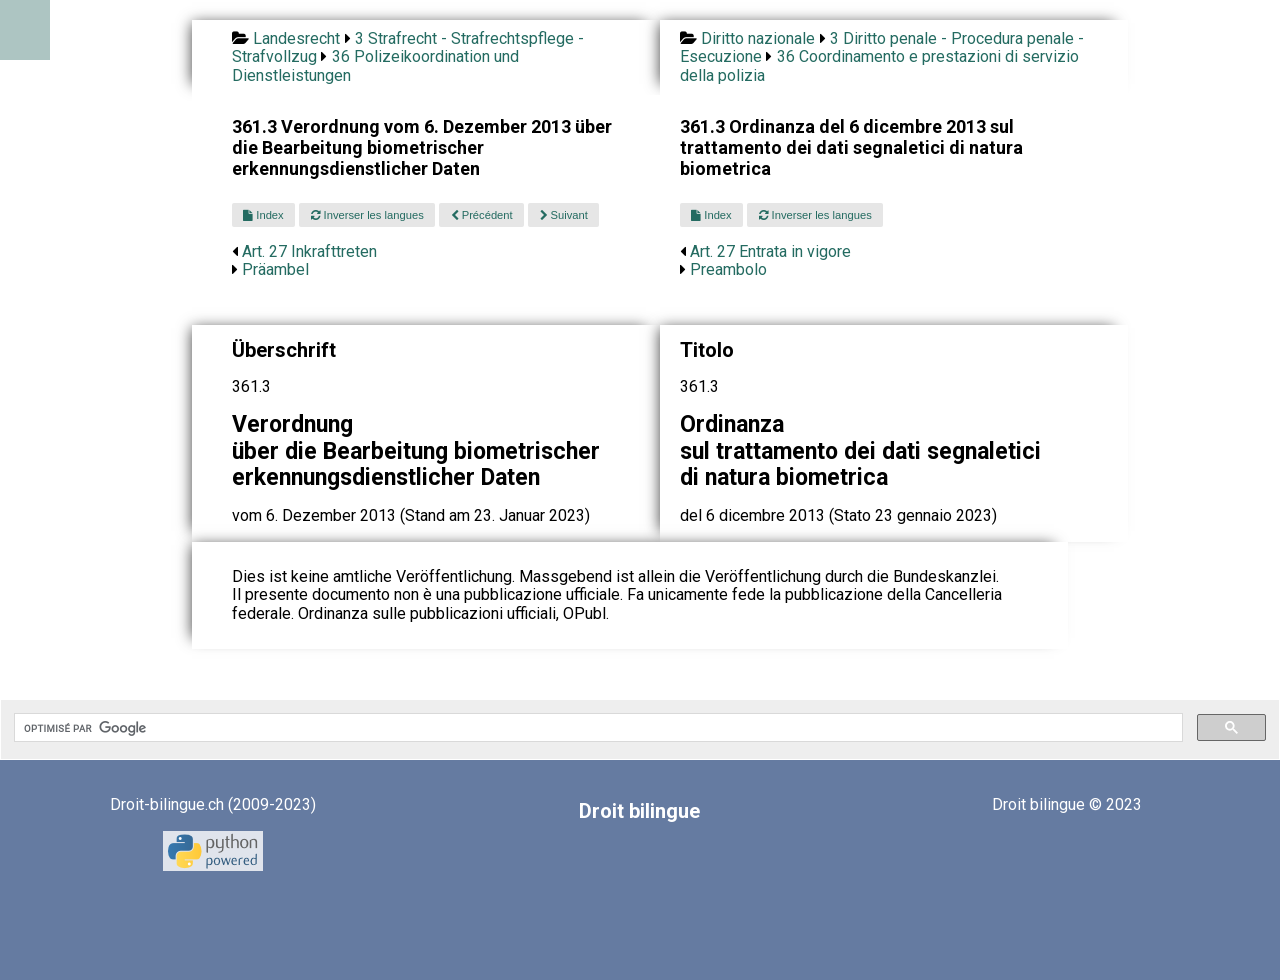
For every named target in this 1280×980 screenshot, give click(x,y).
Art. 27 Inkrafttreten (309, 251)
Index (263, 215)
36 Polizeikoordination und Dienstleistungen (375, 65)
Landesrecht (296, 38)
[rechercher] (596, 728)
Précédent (482, 215)
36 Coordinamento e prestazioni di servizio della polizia (879, 65)
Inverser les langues (367, 215)
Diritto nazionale (758, 38)
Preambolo (728, 269)
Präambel (275, 269)
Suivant (564, 215)
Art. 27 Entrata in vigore (770, 251)
